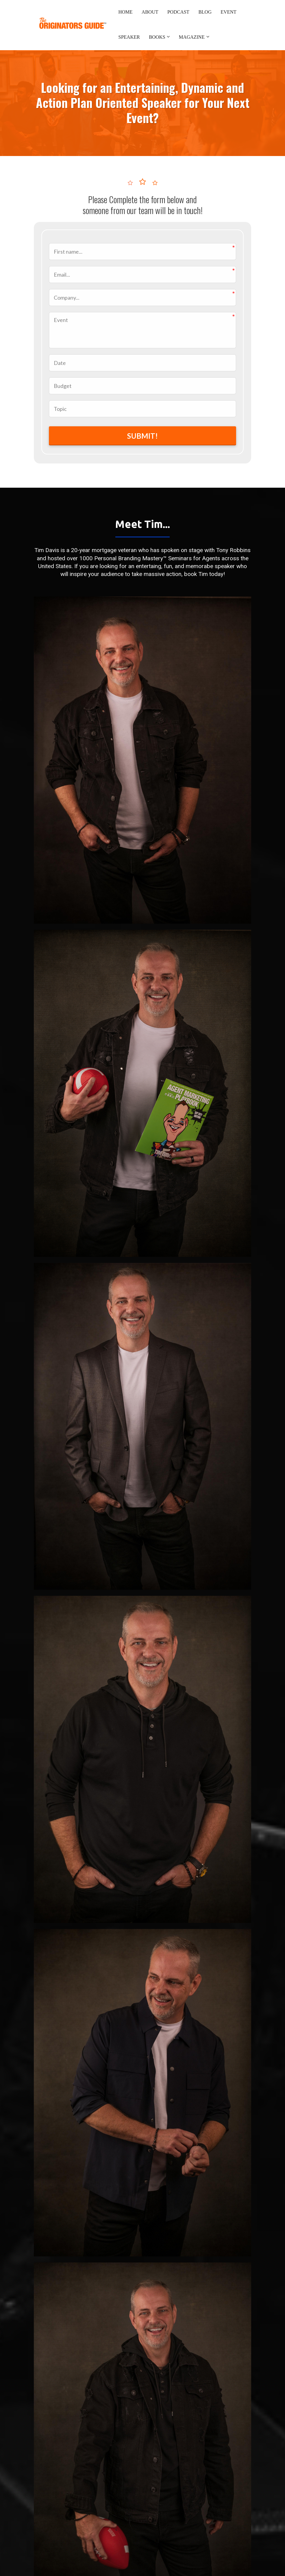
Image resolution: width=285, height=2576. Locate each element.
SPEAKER (129, 37)
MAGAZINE (191, 37)
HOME (125, 12)
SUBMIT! (142, 435)
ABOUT (150, 12)
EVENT (228, 12)
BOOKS (157, 37)
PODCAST (178, 12)
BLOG (205, 12)
